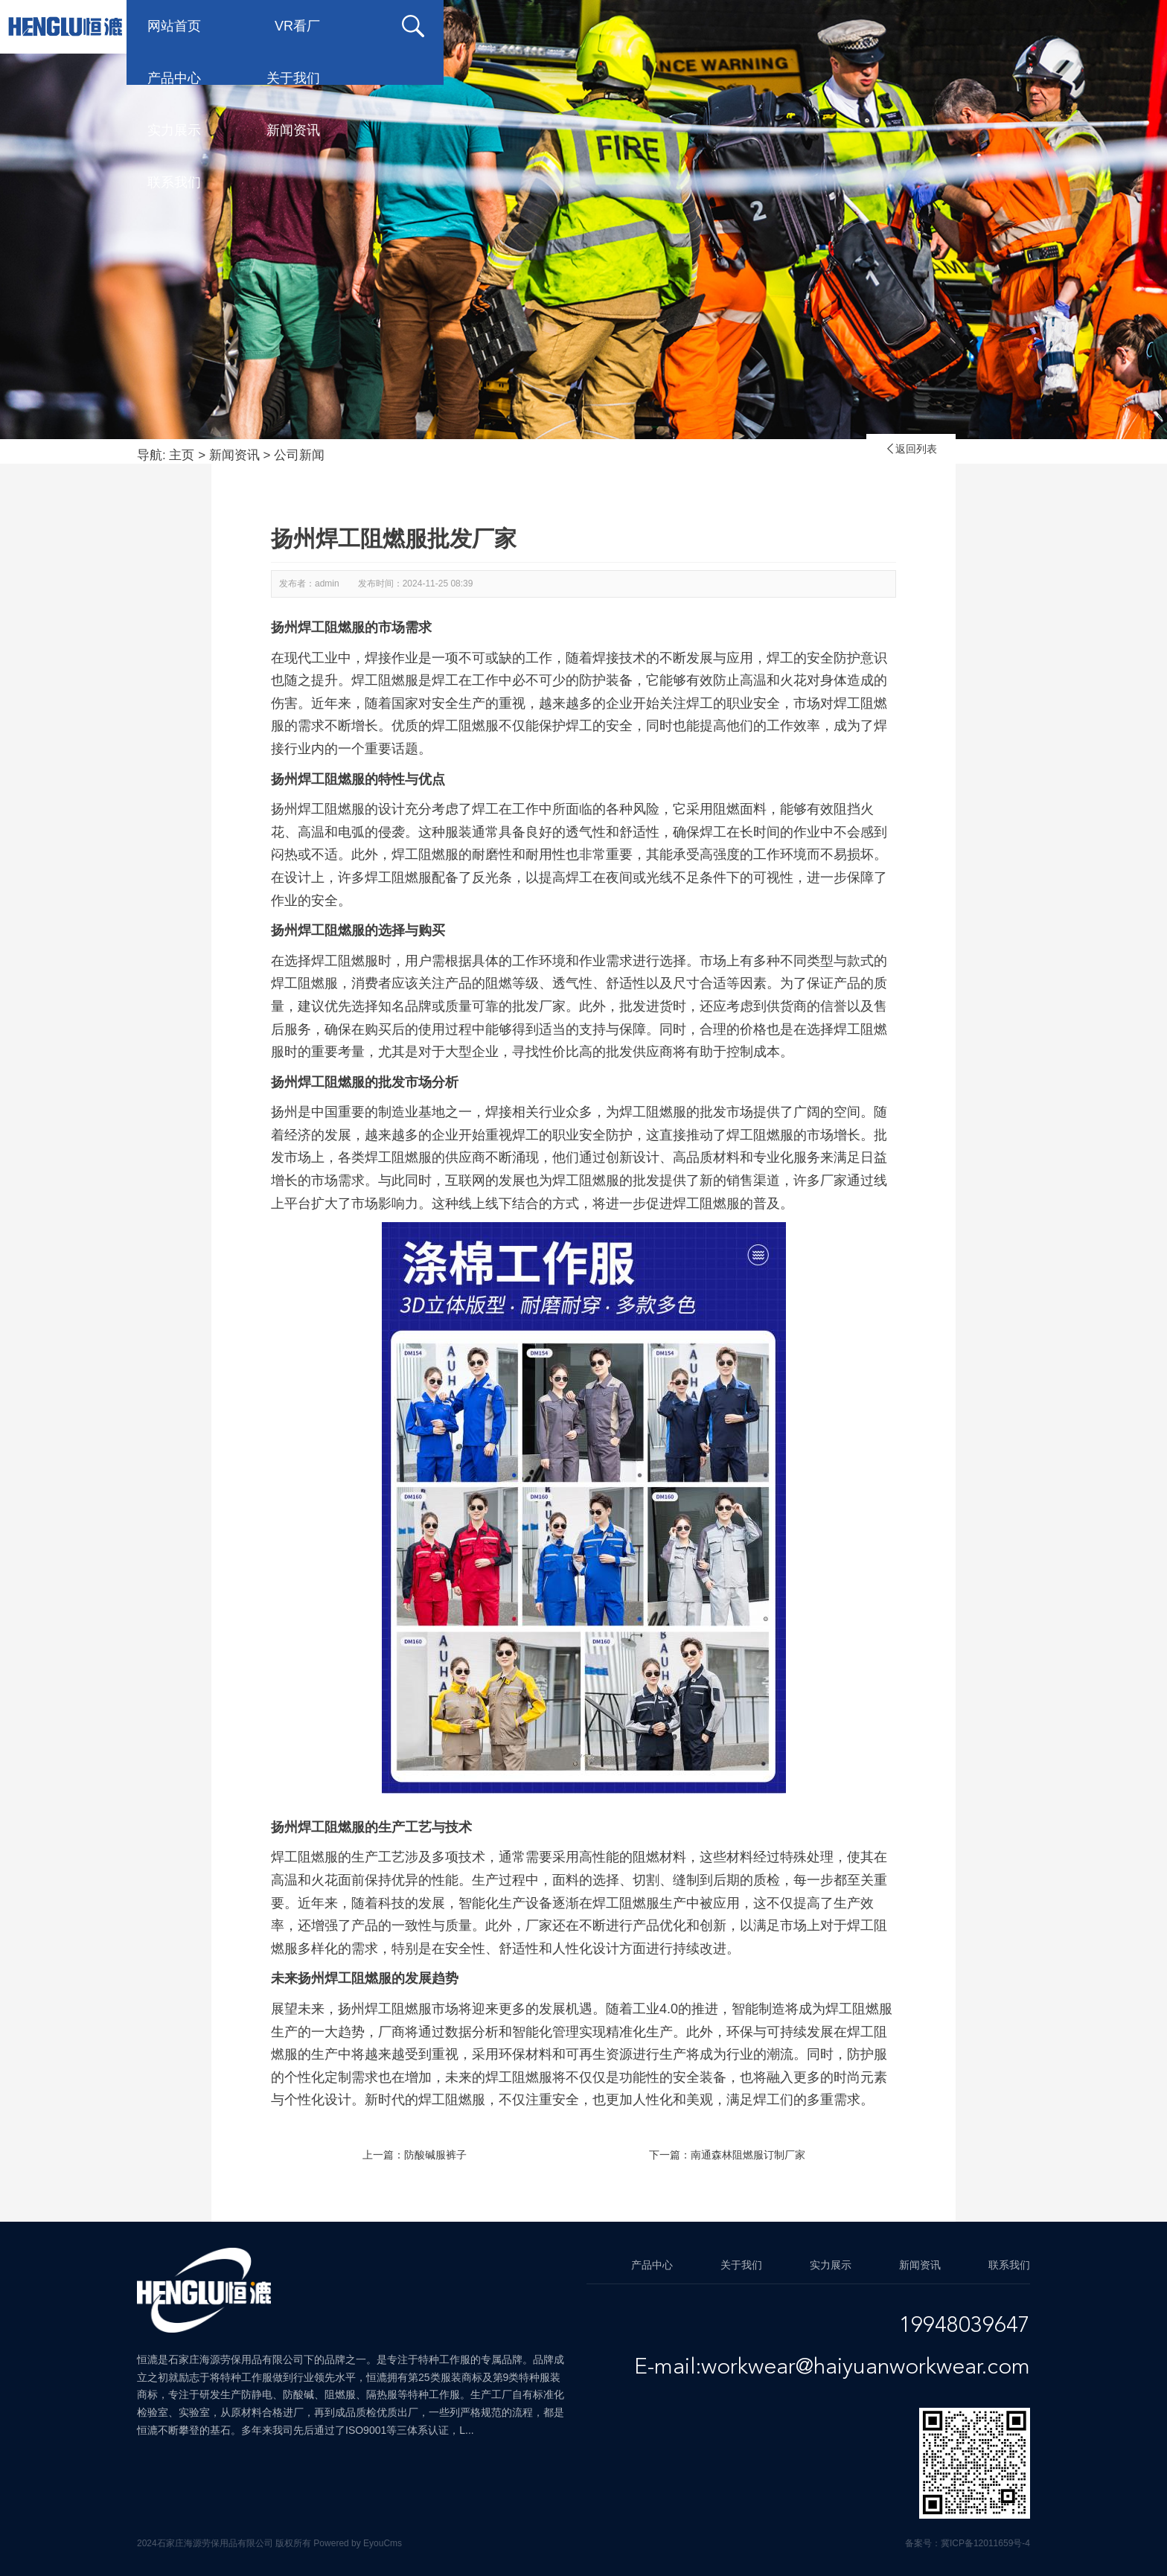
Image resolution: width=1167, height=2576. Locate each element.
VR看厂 (435, 26)
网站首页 (312, 26)
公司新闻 (299, 455)
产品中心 (551, 26)
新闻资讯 (908, 26)
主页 (181, 455)
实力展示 (789, 26)
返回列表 (911, 449)
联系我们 (1027, 26)
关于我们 (670, 26)
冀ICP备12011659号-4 (985, 2543)
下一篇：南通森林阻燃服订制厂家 (727, 2155)
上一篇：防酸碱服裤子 (414, 2155)
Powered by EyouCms (356, 2543)
